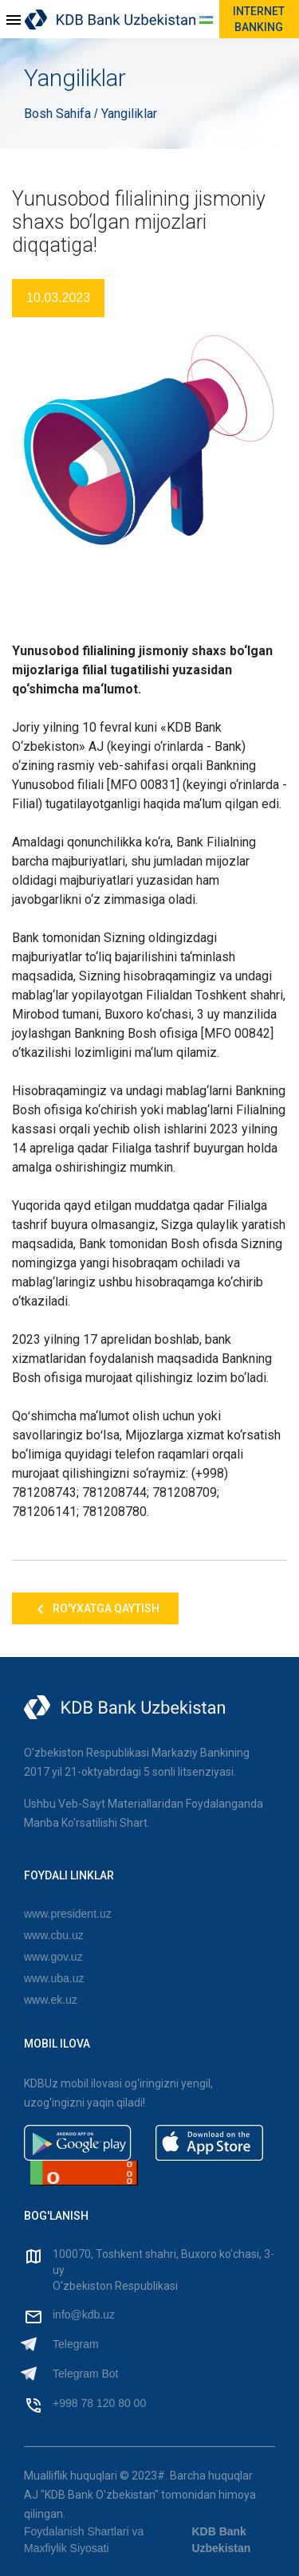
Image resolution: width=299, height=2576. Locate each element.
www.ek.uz (50, 1999)
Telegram (76, 2344)
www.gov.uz (53, 1956)
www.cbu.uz (54, 1935)
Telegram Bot (85, 2373)
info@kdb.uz (84, 2314)
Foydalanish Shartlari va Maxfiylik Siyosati (84, 2539)
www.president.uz (68, 1913)
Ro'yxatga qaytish (95, 1609)
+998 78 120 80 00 (99, 2403)
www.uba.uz (54, 1978)
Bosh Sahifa (59, 113)
